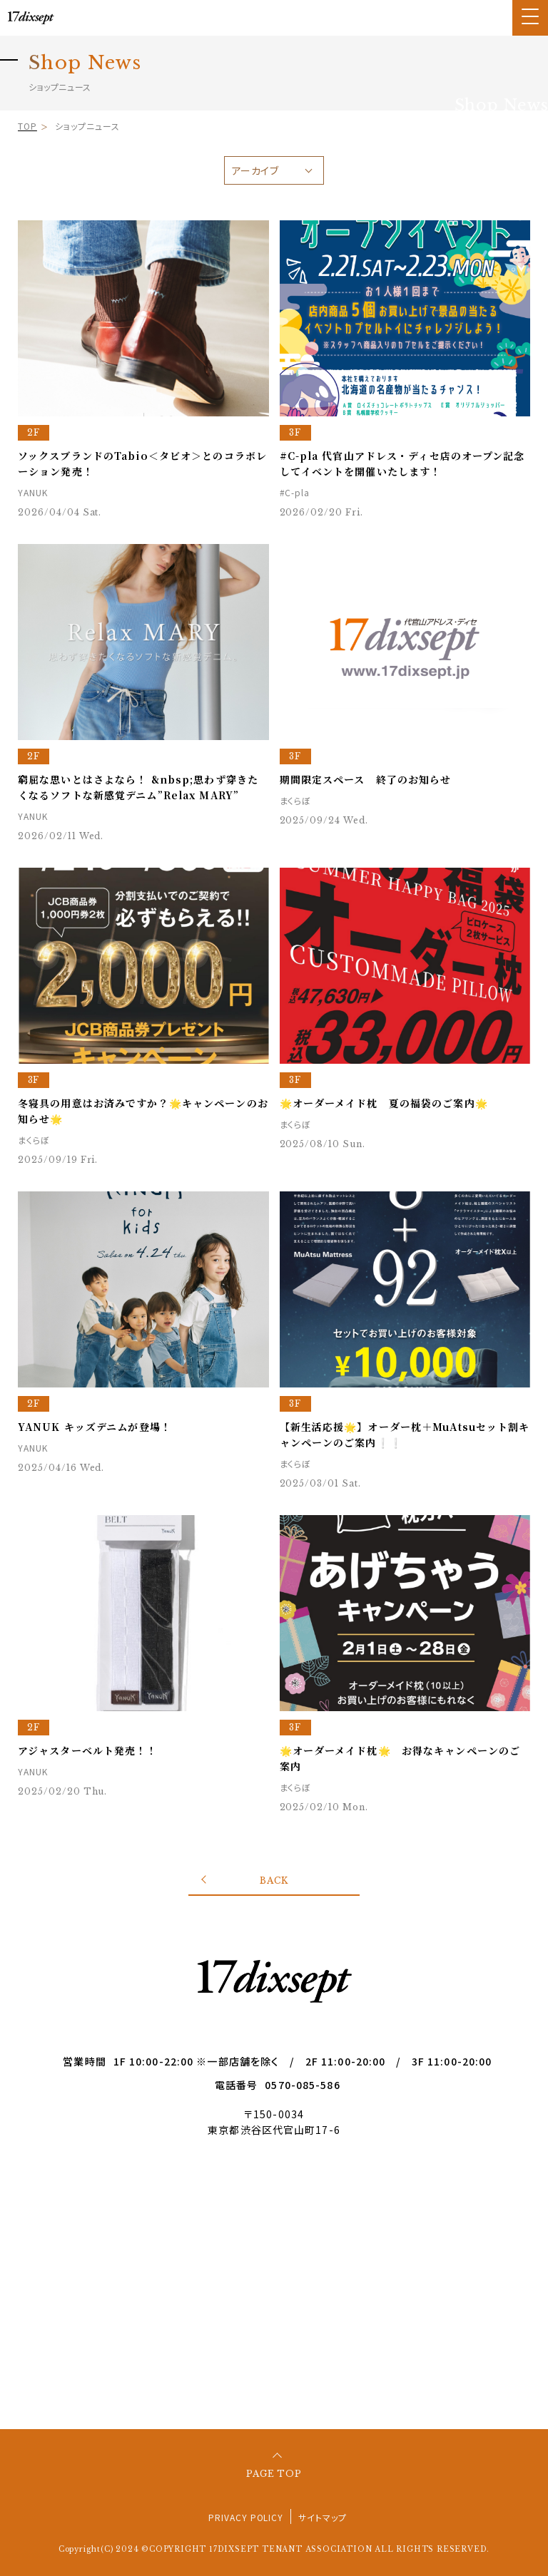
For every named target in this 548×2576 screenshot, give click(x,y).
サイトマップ (322, 2517)
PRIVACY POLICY (245, 2517)
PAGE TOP (274, 2473)
